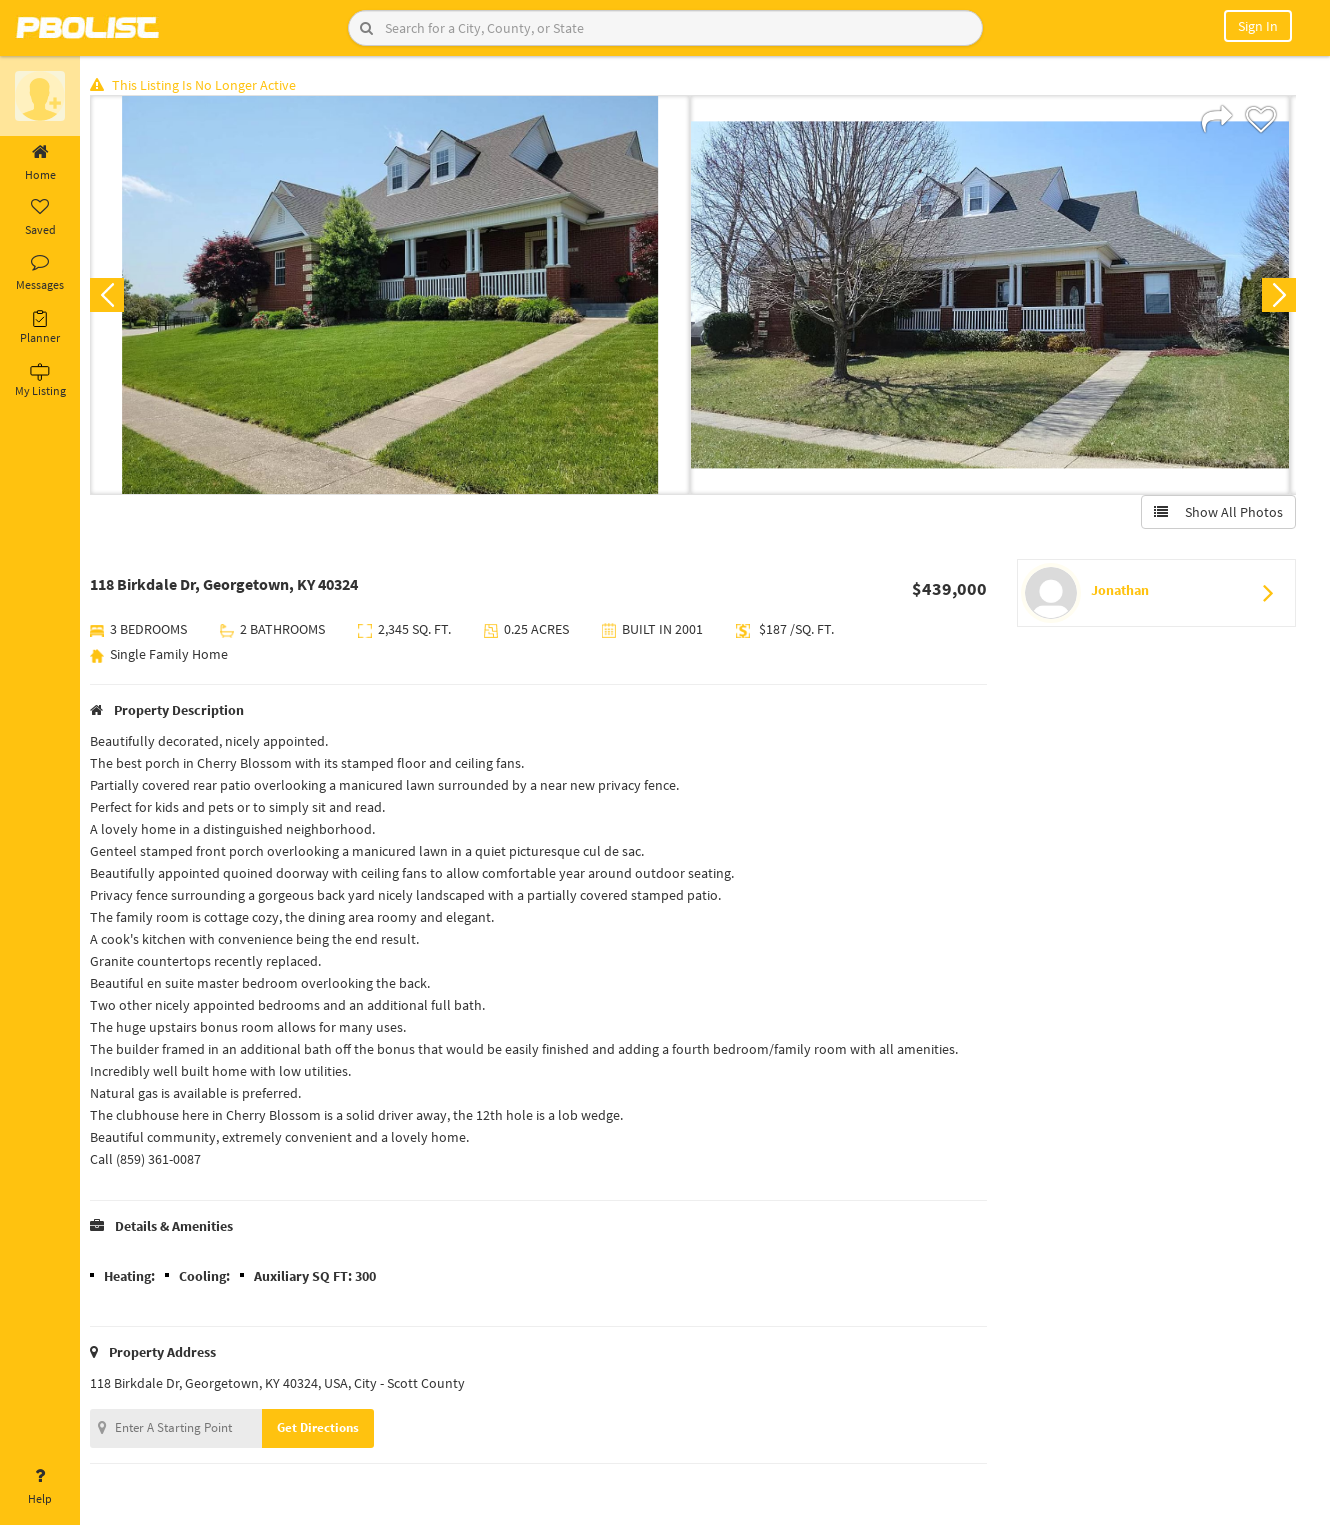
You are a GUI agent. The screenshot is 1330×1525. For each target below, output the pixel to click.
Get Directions (323, 1428)
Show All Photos (1217, 513)
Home (40, 163)
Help (40, 1487)
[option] (395, 296)
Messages (40, 273)
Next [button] (1278, 296)
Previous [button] (112, 296)
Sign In (1258, 26)
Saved (40, 218)
